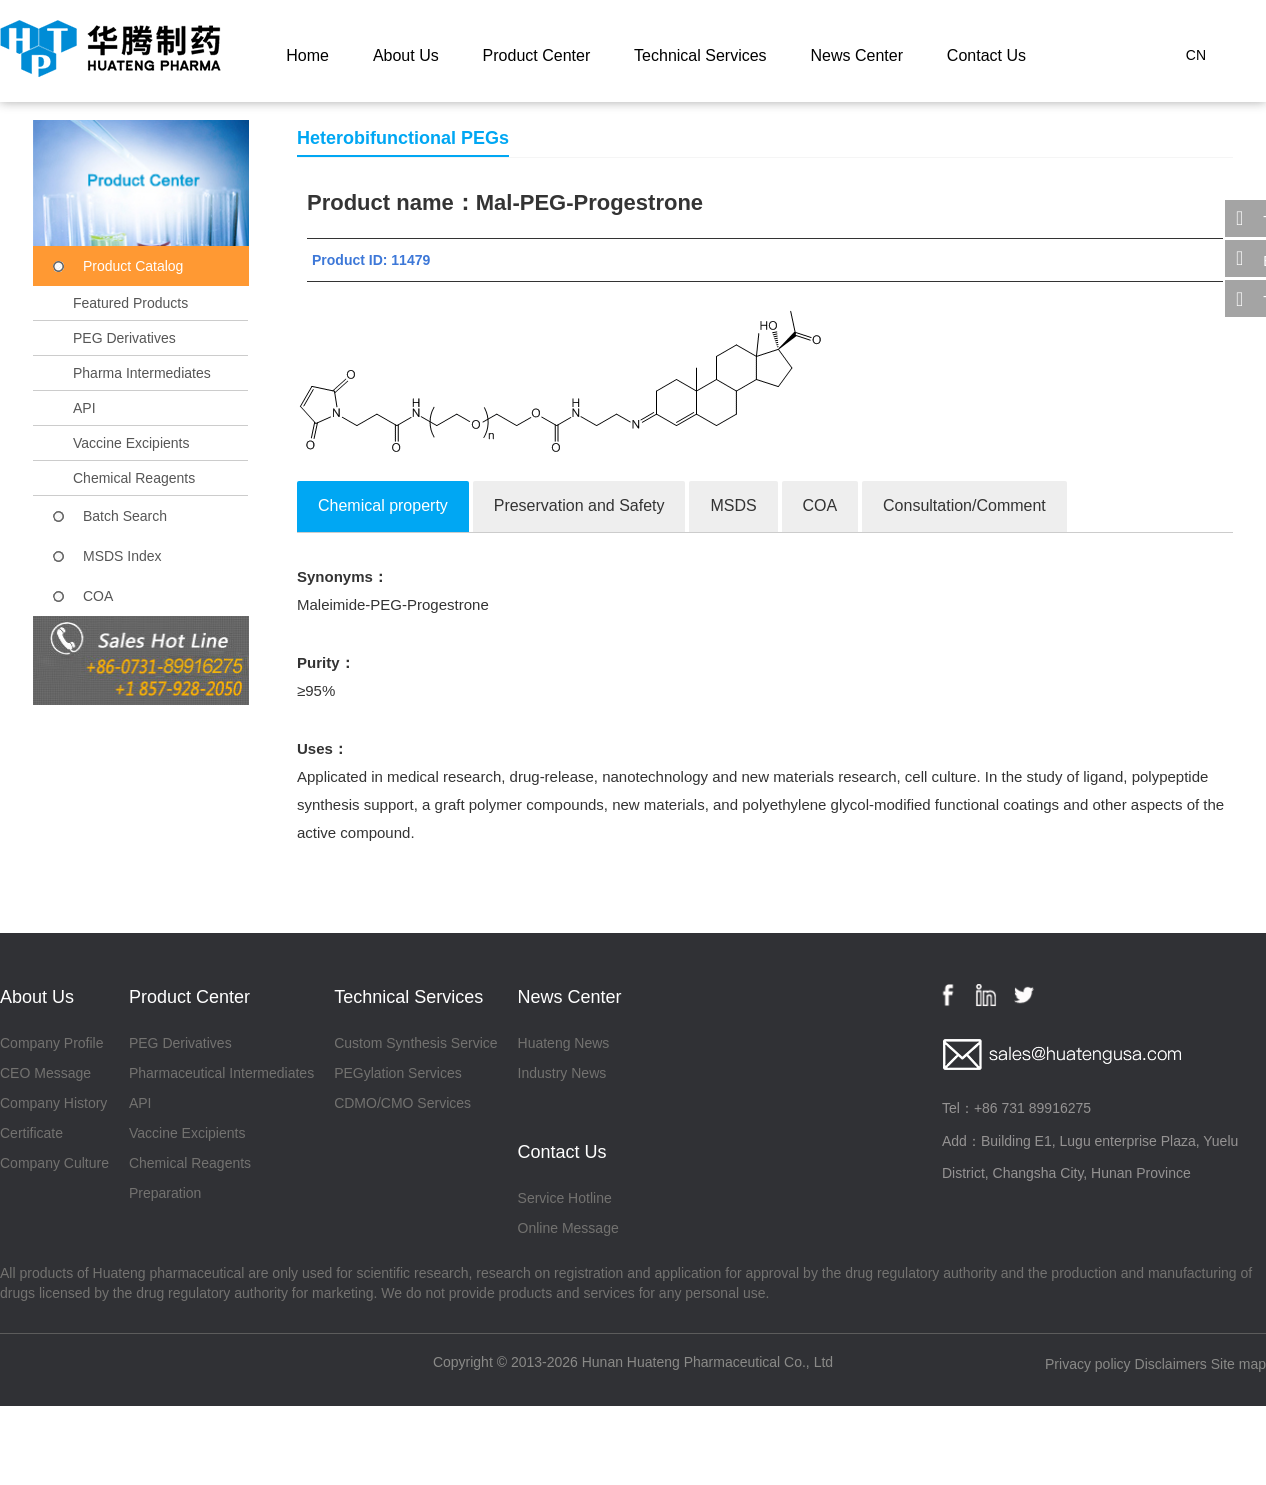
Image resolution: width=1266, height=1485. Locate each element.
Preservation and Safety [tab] (579, 505)
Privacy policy (1088, 1364)
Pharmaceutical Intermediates (221, 1073)
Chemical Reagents (134, 478)
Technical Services (700, 55)
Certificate (31, 1133)
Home (307, 55)
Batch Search (125, 516)
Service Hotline (565, 1198)
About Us (406, 55)
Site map (1238, 1364)
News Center (856, 55)
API (84, 408)
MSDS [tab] (733, 505)
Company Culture (54, 1163)
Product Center (537, 55)
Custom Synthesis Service (415, 1043)
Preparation (165, 1193)
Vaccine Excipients (131, 443)
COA (98, 596)
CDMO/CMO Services (402, 1103)
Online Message (568, 1228)
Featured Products (130, 303)
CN (1196, 55)
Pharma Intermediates (142, 373)
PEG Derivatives (124, 338)
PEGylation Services (398, 1073)
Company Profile (52, 1043)
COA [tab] (820, 505)
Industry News (562, 1073)
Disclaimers (1171, 1364)
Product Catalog (133, 266)
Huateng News (564, 1043)
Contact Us (986, 55)
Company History (53, 1103)
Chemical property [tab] (383, 505)
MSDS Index (122, 556)
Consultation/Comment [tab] (964, 505)
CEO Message (45, 1073)
